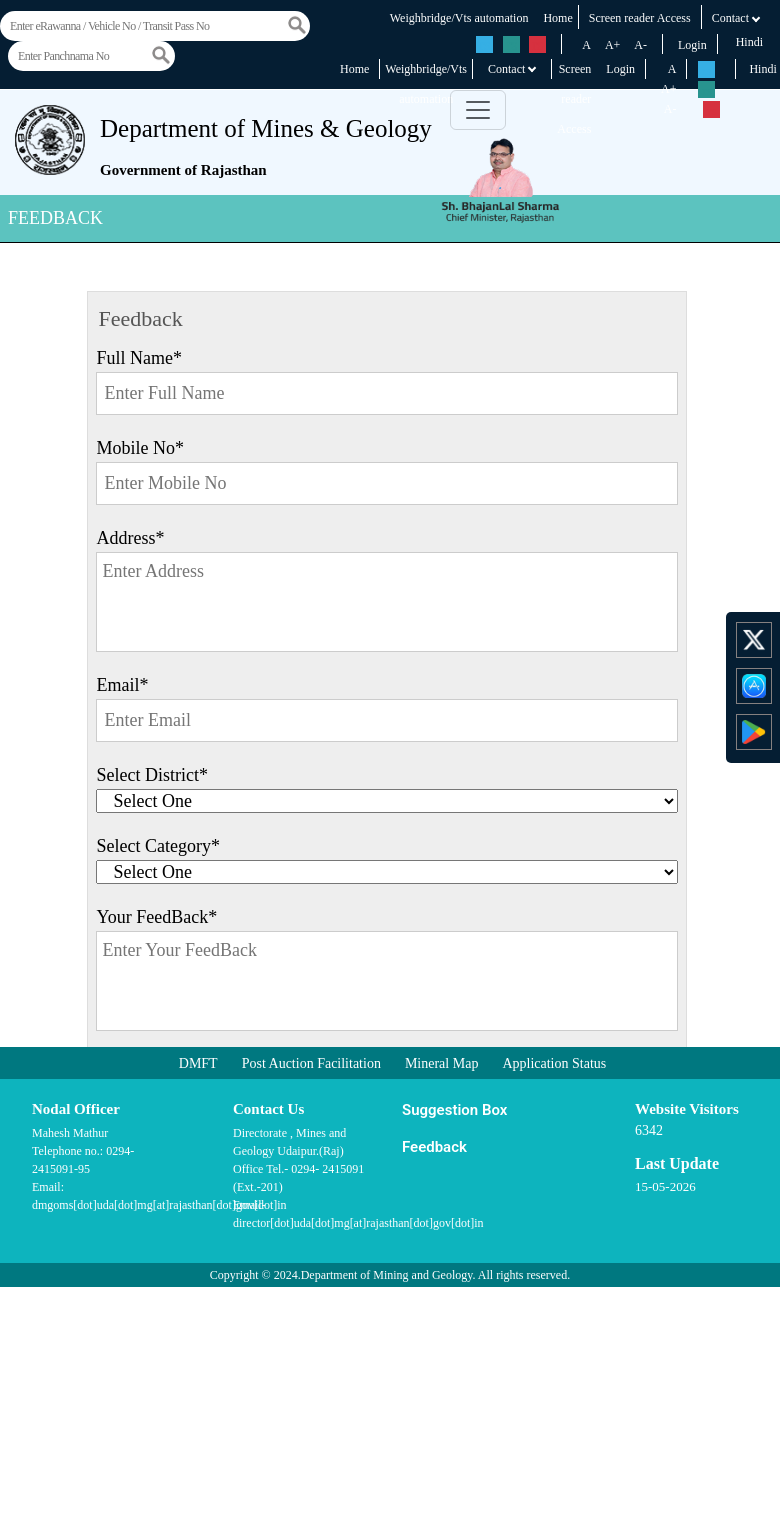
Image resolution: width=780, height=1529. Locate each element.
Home (557, 18)
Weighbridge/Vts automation (459, 18)
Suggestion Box (454, 1110)
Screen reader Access (640, 18)
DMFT (198, 1063)
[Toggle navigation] (478, 110)
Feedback (434, 1147)
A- (640, 45)
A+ (612, 45)
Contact (736, 18)
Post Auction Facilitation (311, 1063)
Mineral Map (441, 1063)
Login (692, 45)
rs (485, 44)
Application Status (554, 1063)
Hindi (749, 42)
